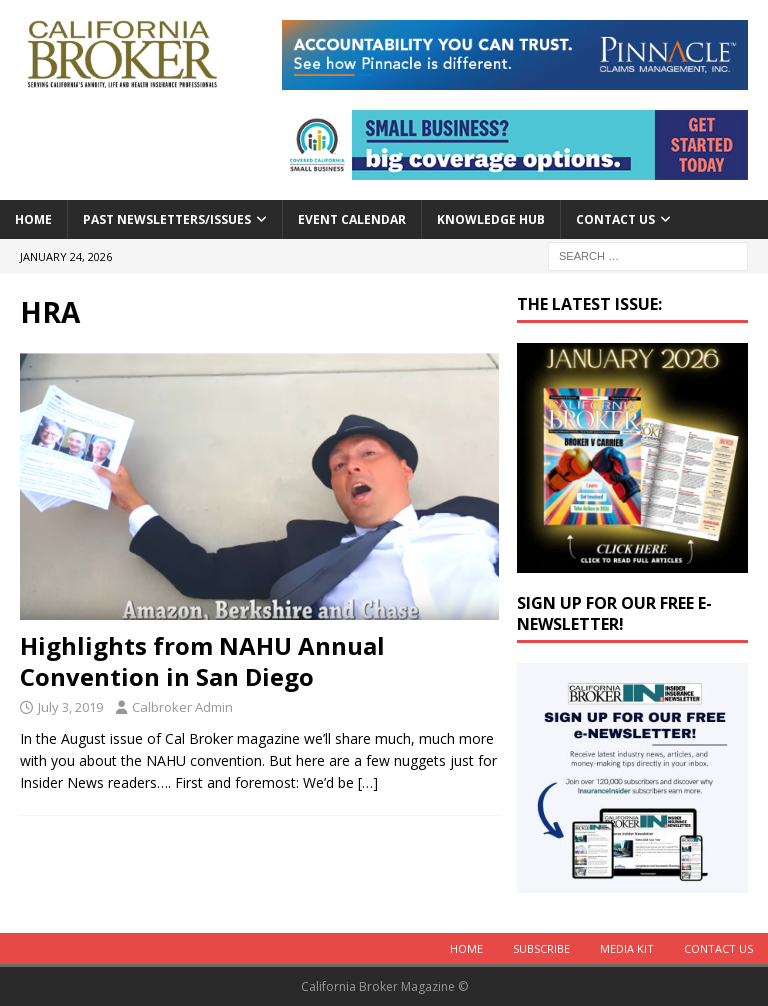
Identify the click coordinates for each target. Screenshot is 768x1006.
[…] (368, 782)
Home (33, 219)
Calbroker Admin (182, 707)
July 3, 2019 (70, 707)
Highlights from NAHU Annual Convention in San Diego (202, 661)
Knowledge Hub (491, 219)
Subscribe (541, 948)
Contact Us (615, 219)
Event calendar (352, 219)
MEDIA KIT (627, 948)
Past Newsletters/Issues (167, 219)
